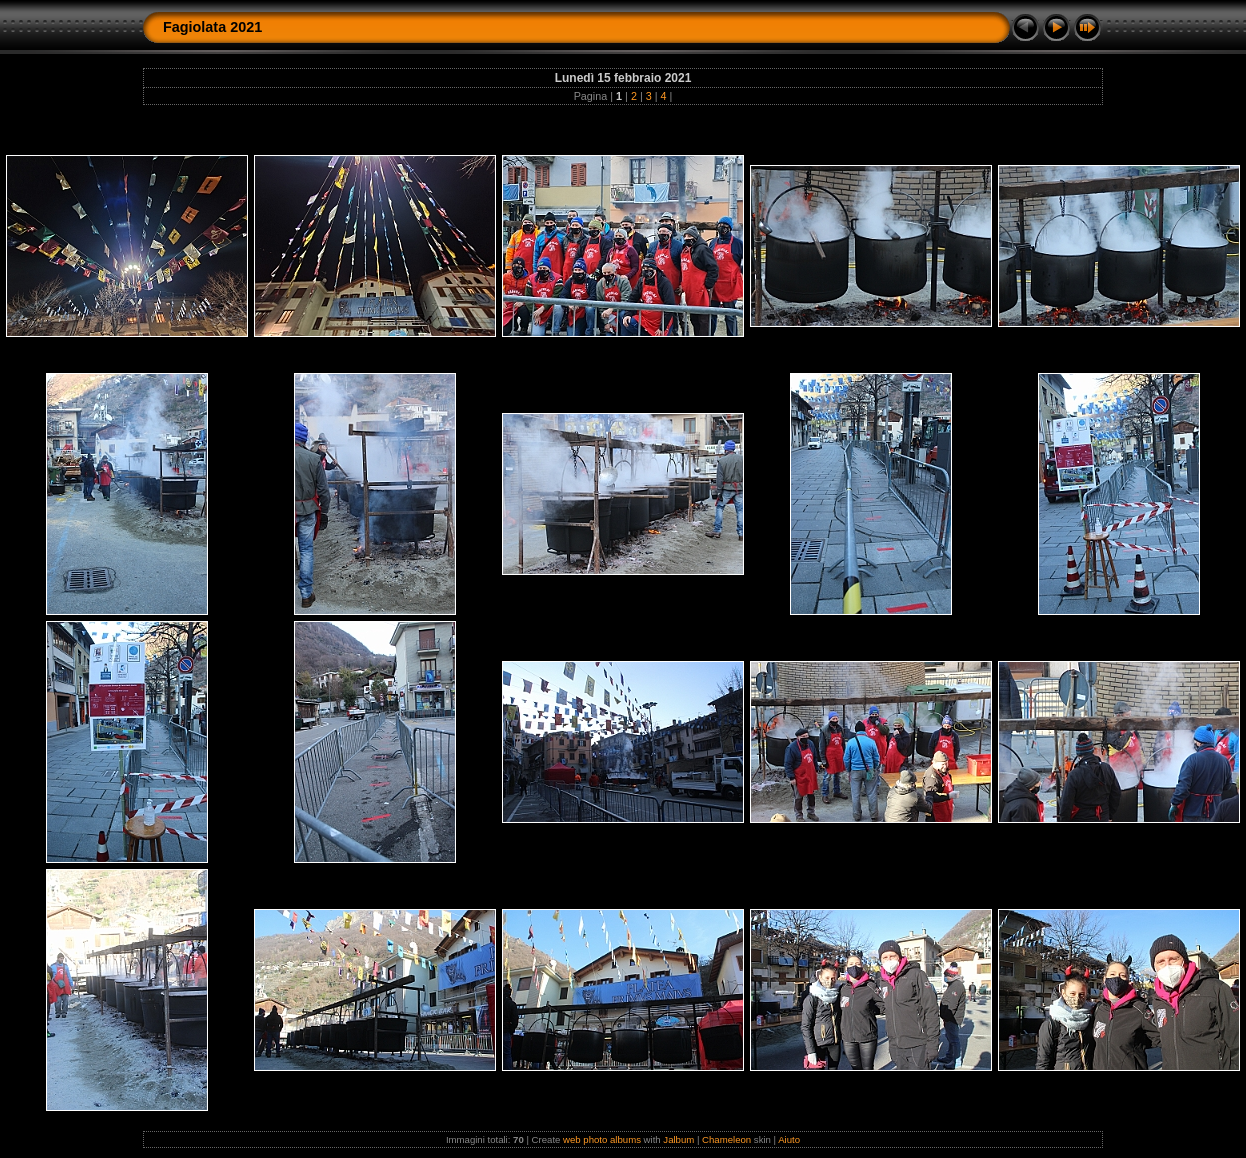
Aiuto (789, 1139)
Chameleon (726, 1139)
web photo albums (602, 1139)
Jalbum (678, 1139)
